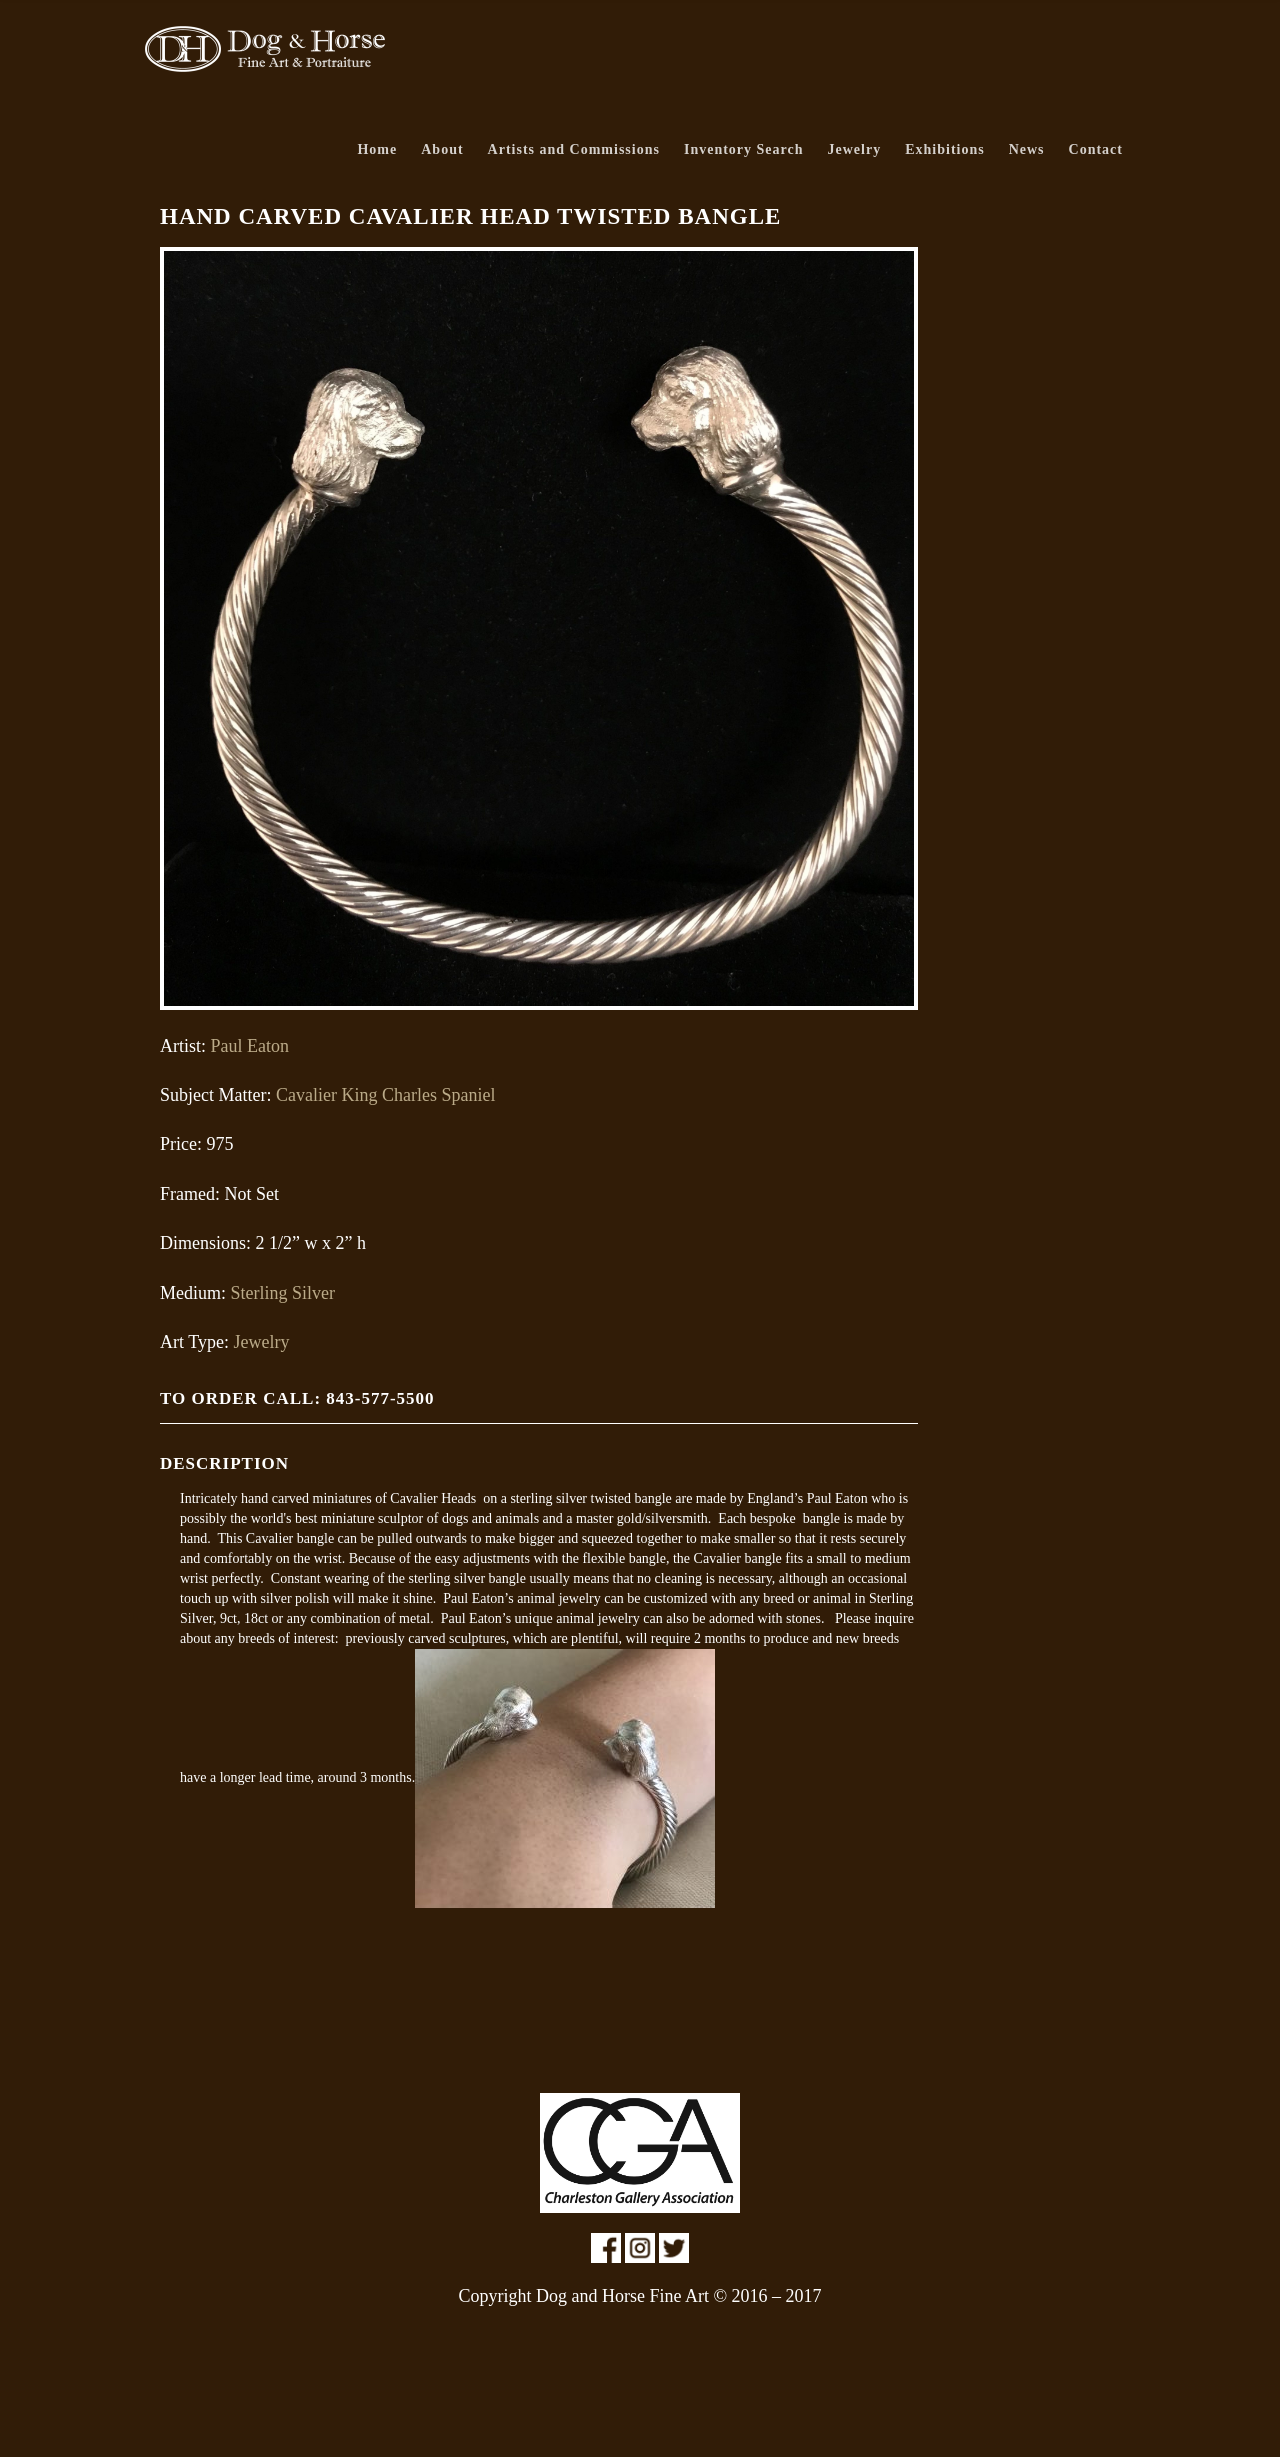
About (442, 149)
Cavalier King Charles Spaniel (385, 1095)
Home (377, 149)
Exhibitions (944, 149)
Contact (1096, 149)
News (1027, 149)
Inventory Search (744, 149)
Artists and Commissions (574, 149)
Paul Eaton (250, 1046)
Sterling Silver (283, 1293)
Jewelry (855, 149)
